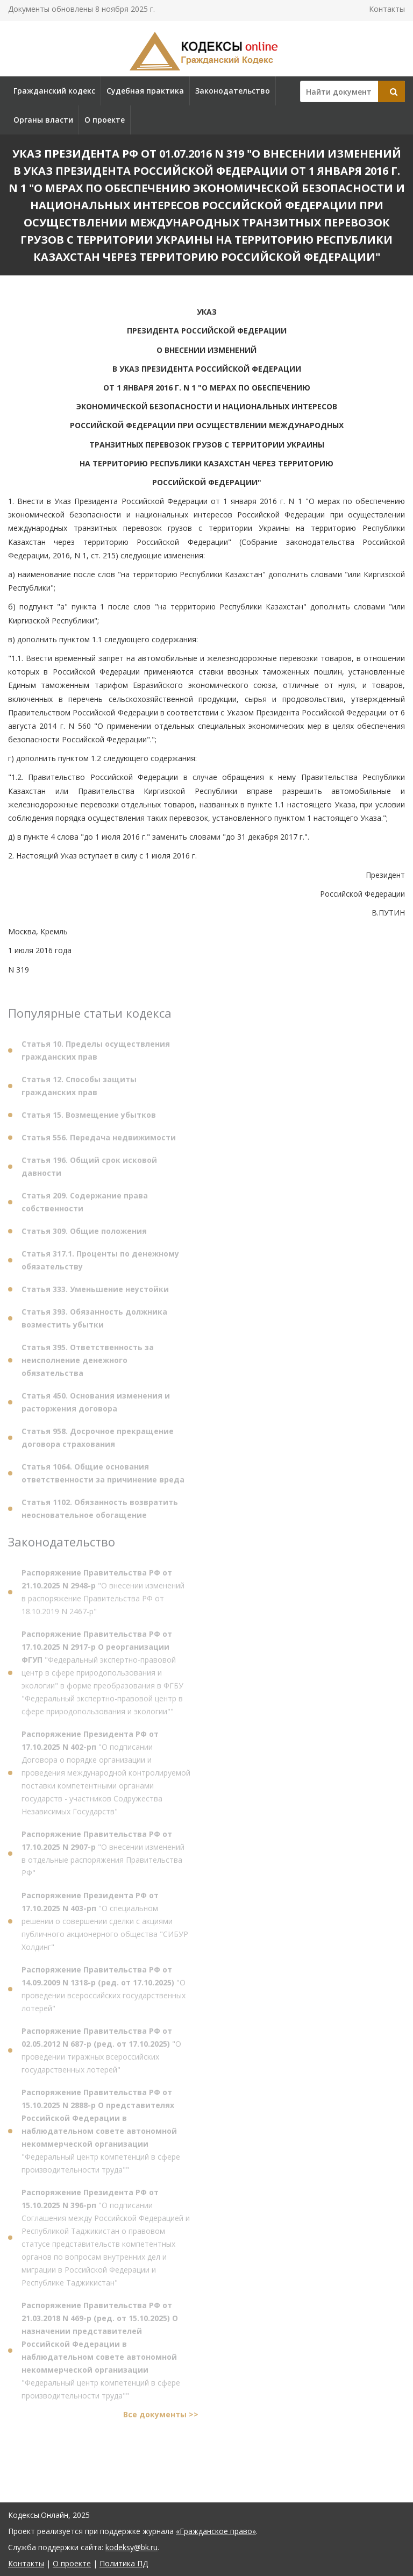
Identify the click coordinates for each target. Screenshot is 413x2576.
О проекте (104, 120)
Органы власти (43, 120)
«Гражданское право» (216, 2531)
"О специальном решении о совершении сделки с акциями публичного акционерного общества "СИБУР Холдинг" (105, 1924)
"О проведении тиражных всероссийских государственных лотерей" (101, 2053)
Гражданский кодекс (54, 91)
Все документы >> (160, 2417)
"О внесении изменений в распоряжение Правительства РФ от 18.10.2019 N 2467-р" (103, 1595)
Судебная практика (145, 91)
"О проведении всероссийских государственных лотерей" (104, 1992)
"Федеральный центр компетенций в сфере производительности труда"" (101, 2134)
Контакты (387, 9)
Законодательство (232, 91)
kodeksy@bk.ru (131, 2547)
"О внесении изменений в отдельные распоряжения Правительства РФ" (103, 1856)
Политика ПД (123, 2563)
